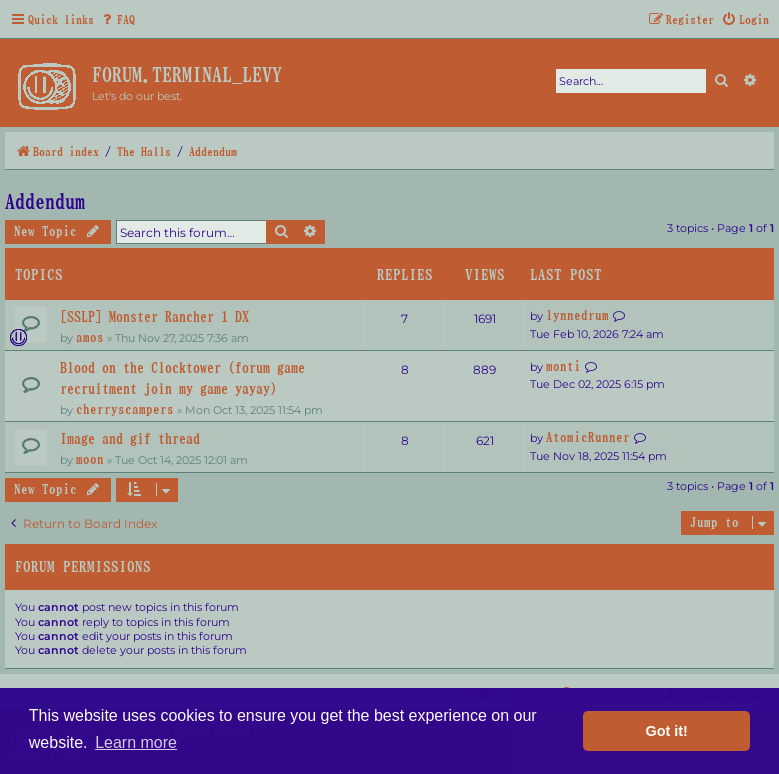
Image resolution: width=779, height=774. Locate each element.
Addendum (45, 201)
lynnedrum (577, 315)
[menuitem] (117, 19)
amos (90, 337)
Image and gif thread (130, 438)
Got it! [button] (667, 731)
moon (90, 459)
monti (563, 366)
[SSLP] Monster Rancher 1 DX (154, 316)
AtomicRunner (588, 437)
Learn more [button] (136, 742)
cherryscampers (125, 409)
